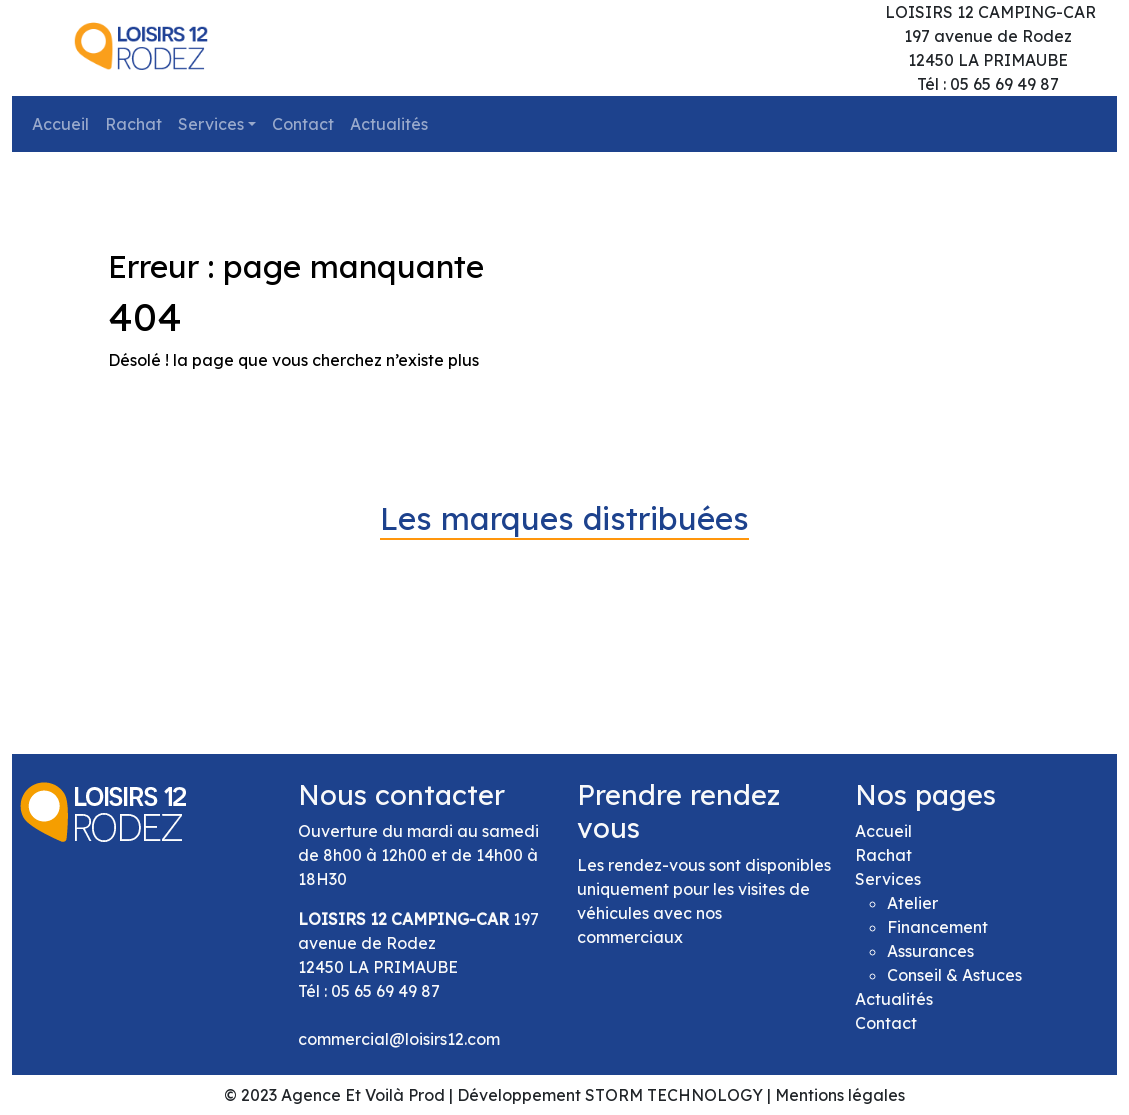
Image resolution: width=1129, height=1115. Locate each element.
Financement (937, 927)
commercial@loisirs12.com (399, 1039)
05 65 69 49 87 (385, 991)
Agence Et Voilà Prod (363, 1095)
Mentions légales (840, 1095)
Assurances (930, 951)
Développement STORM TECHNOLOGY (610, 1095)
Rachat (133, 124)
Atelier (912, 903)
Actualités (389, 124)
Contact (303, 124)
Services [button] (211, 124)
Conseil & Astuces (954, 975)
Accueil (60, 124)
